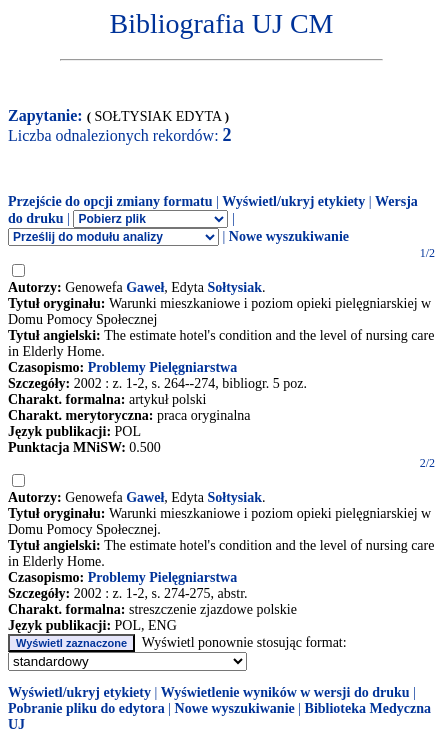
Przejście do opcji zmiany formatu (110, 201)
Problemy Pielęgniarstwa (162, 367)
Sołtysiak (234, 287)
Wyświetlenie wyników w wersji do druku (285, 692)
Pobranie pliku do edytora (86, 708)
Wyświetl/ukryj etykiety (293, 201)
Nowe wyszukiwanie (289, 236)
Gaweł (145, 287)
